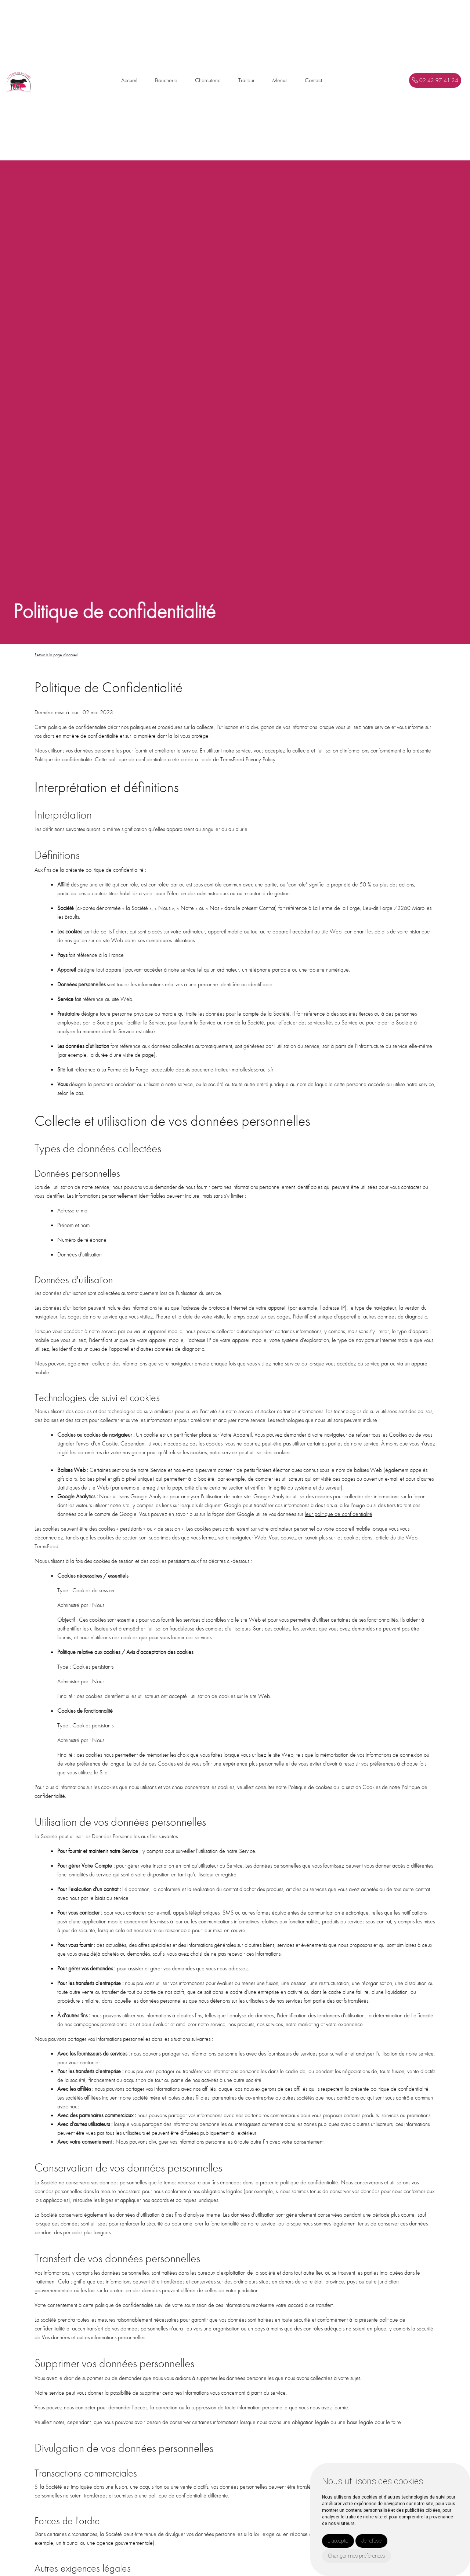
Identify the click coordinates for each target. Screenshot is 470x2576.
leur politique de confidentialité (338, 1514)
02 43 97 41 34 (435, 80)
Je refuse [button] (371, 2541)
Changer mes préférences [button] (356, 2556)
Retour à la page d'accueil (56, 655)
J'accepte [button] (338, 2541)
